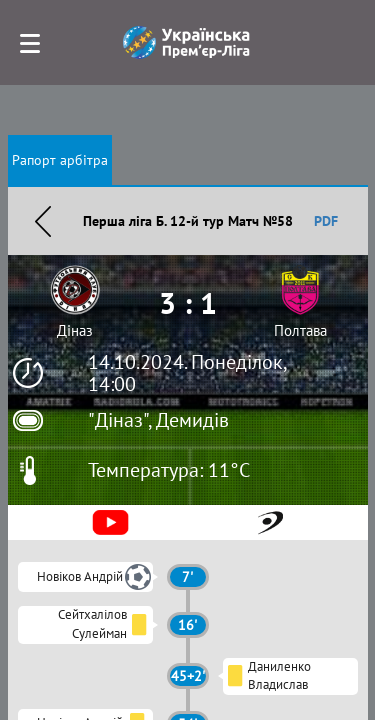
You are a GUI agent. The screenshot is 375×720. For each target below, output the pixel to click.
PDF (326, 221)
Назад (43, 221)
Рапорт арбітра (60, 160)
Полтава (300, 330)
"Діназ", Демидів (158, 420)
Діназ (75, 330)
